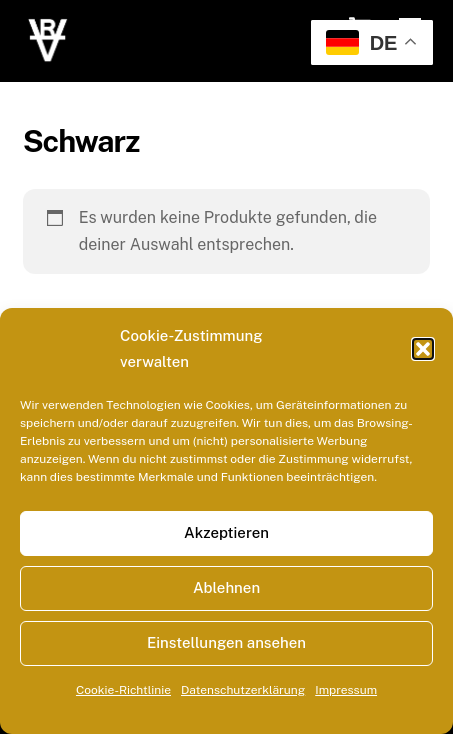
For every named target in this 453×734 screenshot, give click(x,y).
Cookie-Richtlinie (123, 690)
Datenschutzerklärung (243, 690)
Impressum (346, 690)
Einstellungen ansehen (226, 642)
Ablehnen (226, 587)
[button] (423, 349)
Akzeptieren (226, 532)
